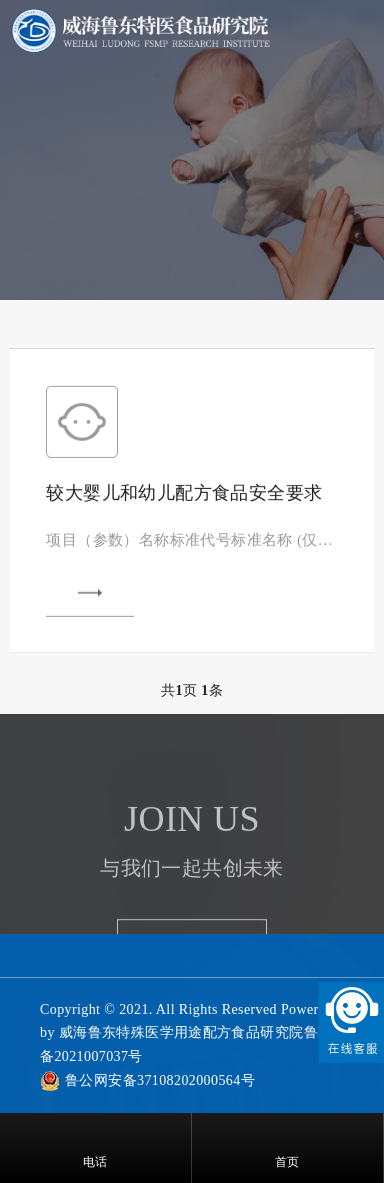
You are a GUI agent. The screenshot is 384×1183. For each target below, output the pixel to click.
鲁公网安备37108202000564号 (160, 1080)
